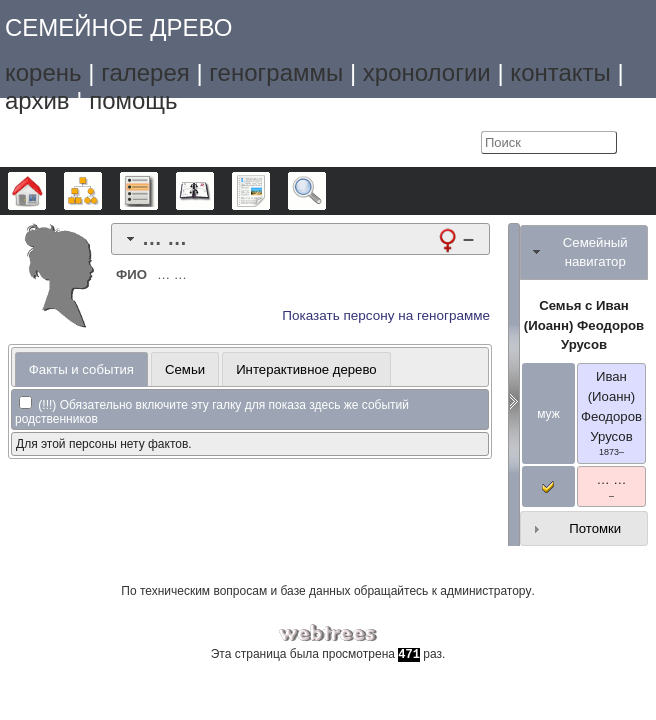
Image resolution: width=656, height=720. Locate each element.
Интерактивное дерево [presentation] (306, 369)
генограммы (276, 72)
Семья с (584, 325)
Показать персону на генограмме (386, 315)
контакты (560, 72)
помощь (133, 100)
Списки (157, 191)
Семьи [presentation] (185, 369)
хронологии (427, 72)
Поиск (325, 191)
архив (37, 100)
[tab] (300, 239)
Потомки (595, 528)
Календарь (213, 191)
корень (43, 72)
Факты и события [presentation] (81, 369)
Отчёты (269, 191)
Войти (461, 143)
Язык (420, 143)
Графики (101, 191)
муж (548, 414)
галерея (145, 72)
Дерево (45, 191)
